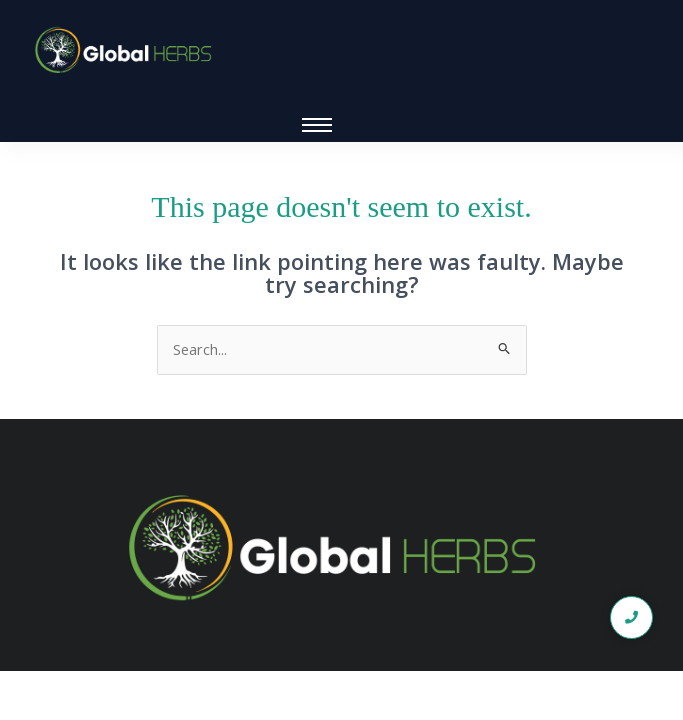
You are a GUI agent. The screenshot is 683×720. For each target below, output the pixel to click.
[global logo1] (127, 51)
